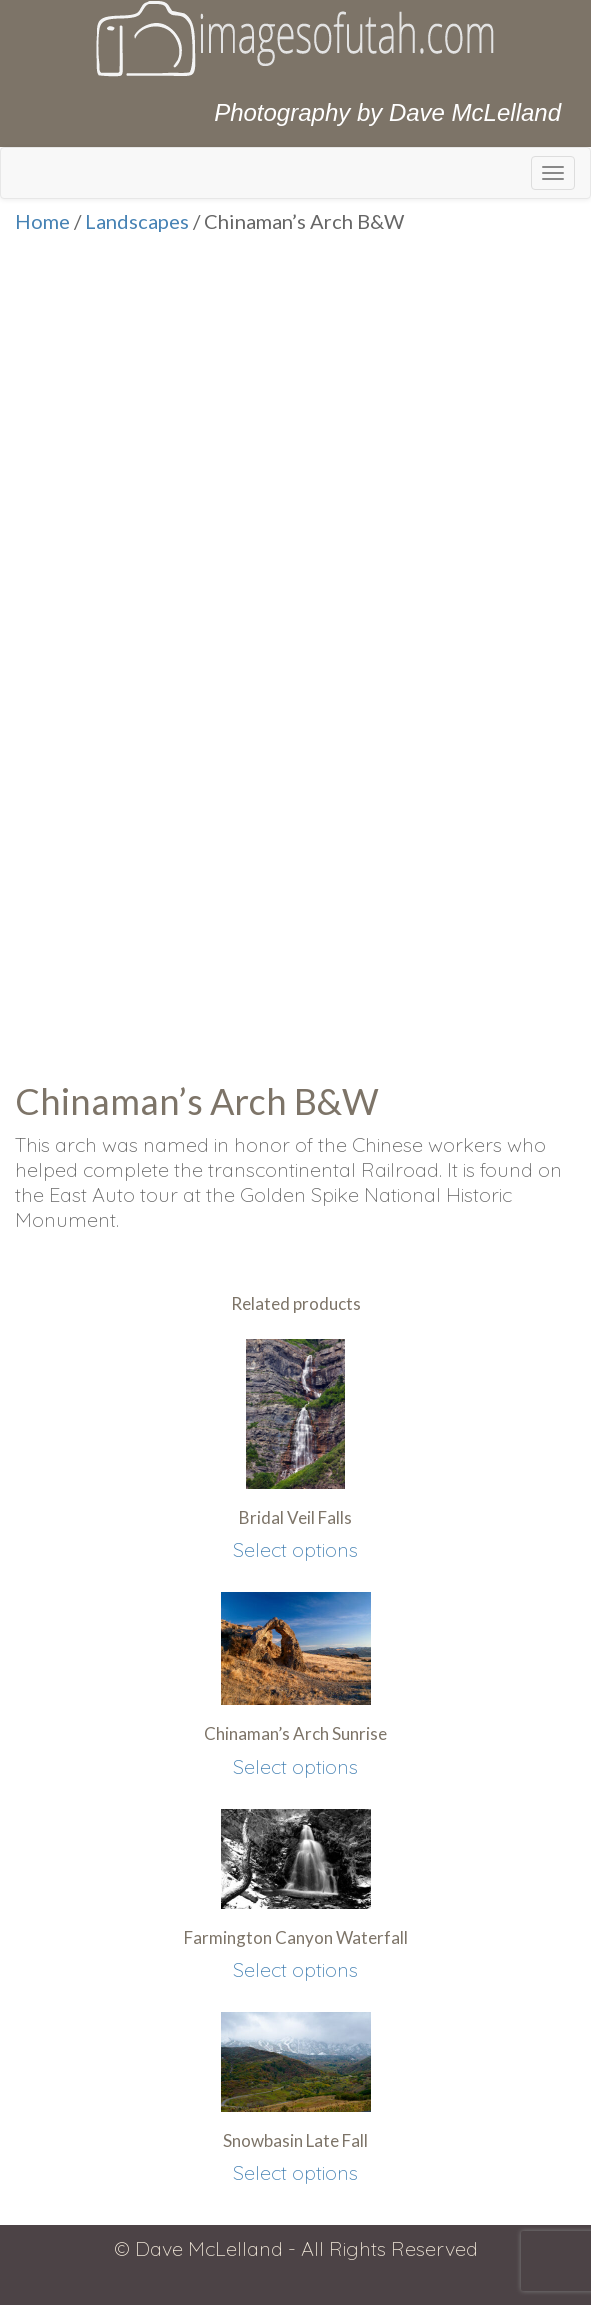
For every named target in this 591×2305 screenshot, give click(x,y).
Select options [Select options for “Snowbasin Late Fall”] (295, 2172)
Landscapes (137, 221)
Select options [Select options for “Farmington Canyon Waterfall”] (295, 1969)
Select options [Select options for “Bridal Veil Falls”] (295, 1549)
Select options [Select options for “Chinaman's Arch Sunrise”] (295, 1766)
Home (42, 221)
